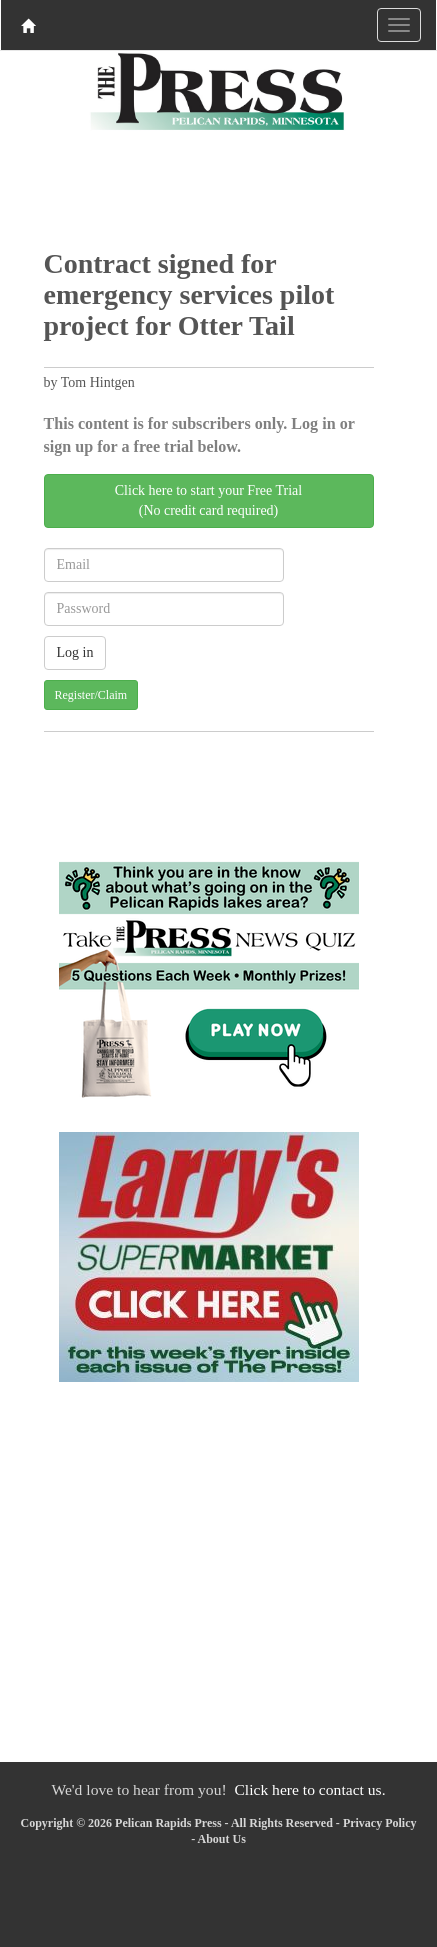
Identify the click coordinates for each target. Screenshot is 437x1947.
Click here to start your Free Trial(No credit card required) (208, 500)
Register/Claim (91, 695)
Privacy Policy (380, 1823)
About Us (221, 1839)
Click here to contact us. (309, 1789)
